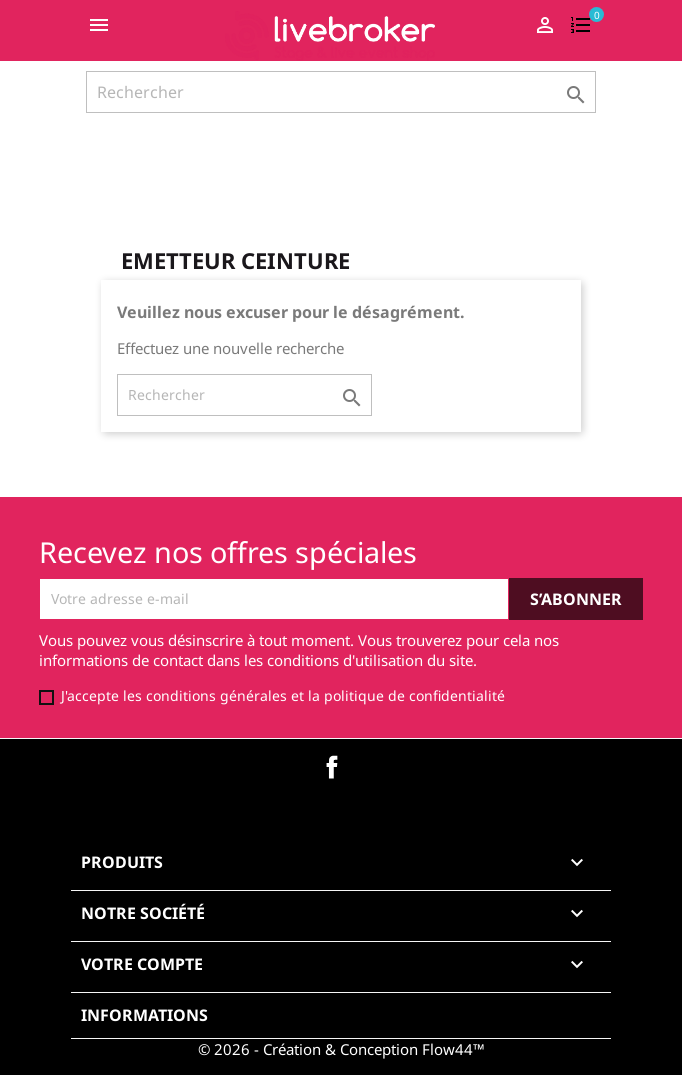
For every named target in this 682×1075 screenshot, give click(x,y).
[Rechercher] (341, 92)
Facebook (332, 767)
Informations (144, 1015)
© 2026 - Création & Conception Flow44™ (341, 1049)
